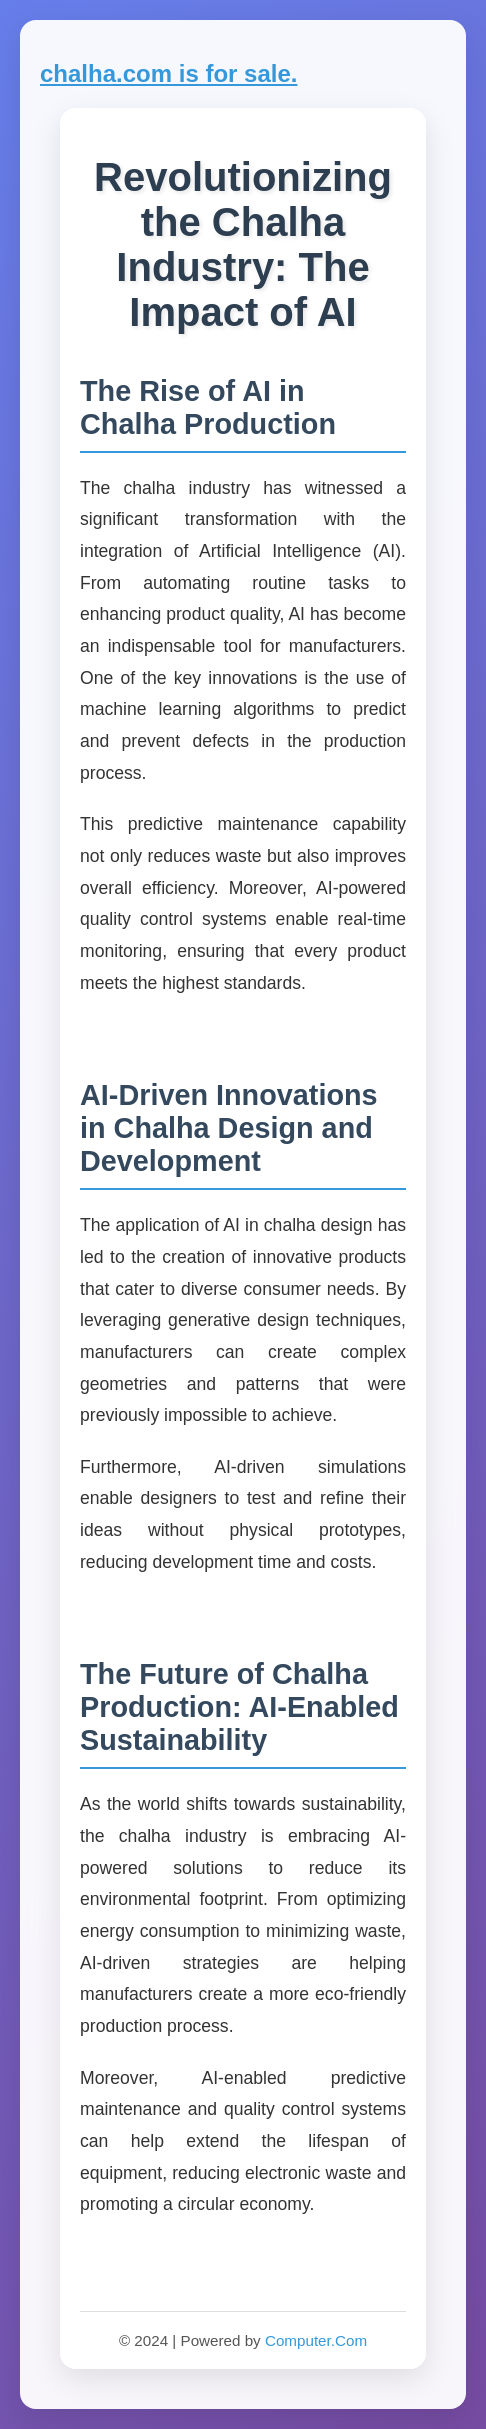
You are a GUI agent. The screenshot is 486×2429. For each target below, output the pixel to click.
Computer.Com (316, 2340)
